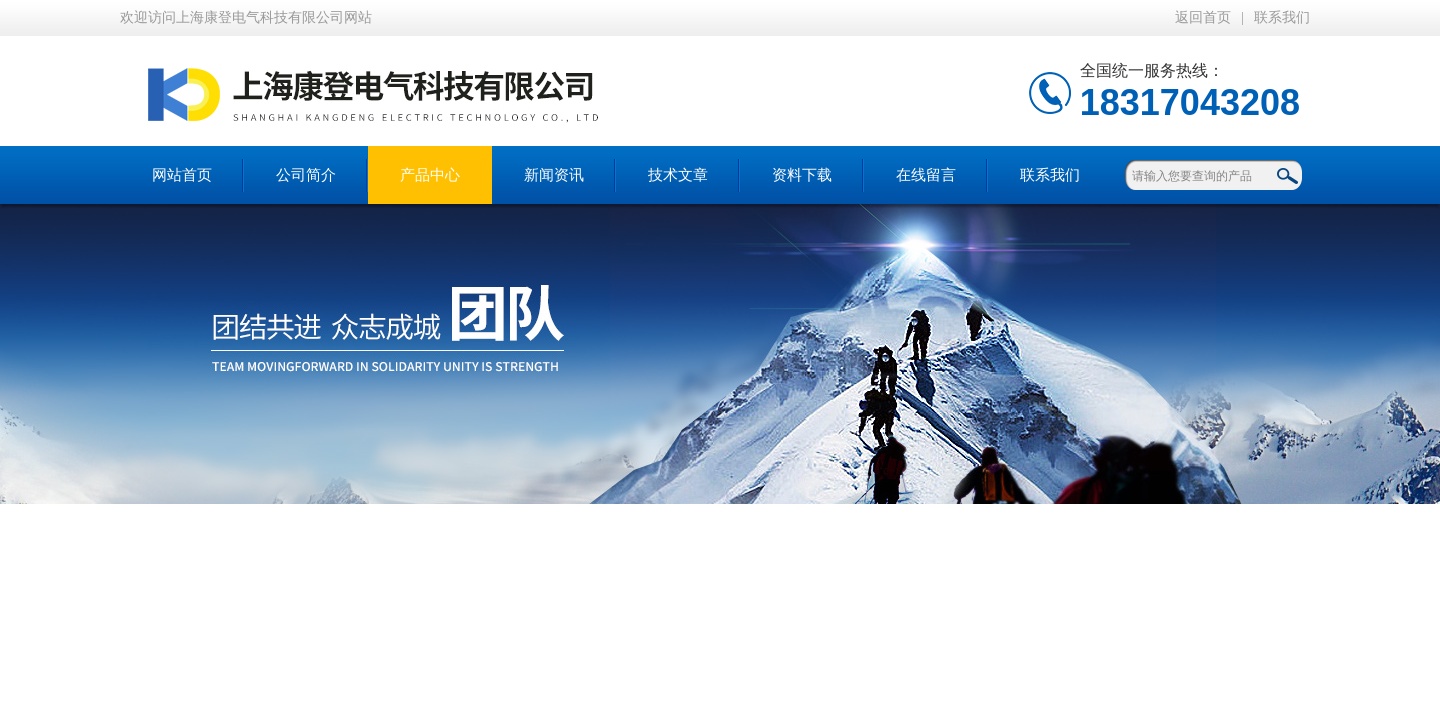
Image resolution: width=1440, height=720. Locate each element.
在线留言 (926, 175)
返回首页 (1203, 17)
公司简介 (306, 175)
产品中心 (430, 175)
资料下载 (802, 175)
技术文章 (678, 175)
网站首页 (182, 175)
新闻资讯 (554, 175)
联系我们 (1282, 17)
